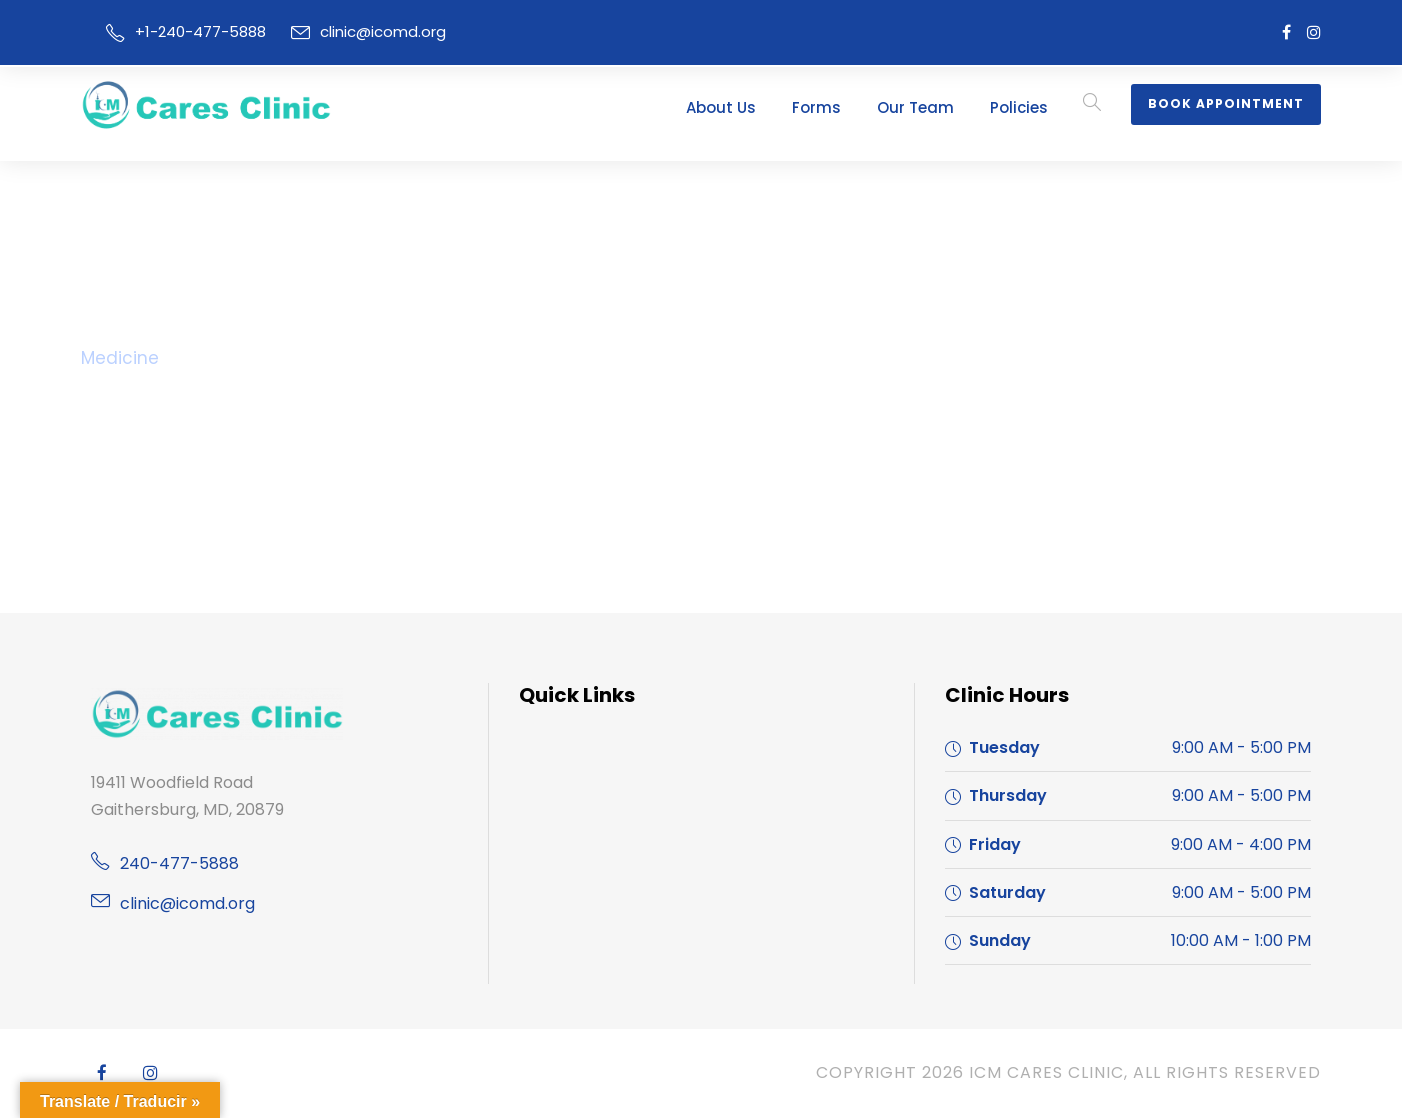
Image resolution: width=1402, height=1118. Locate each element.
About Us (763, 107)
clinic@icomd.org (362, 31)
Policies (1036, 107)
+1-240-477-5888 (193, 31)
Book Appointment (1233, 104)
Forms (851, 107)
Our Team (941, 107)
